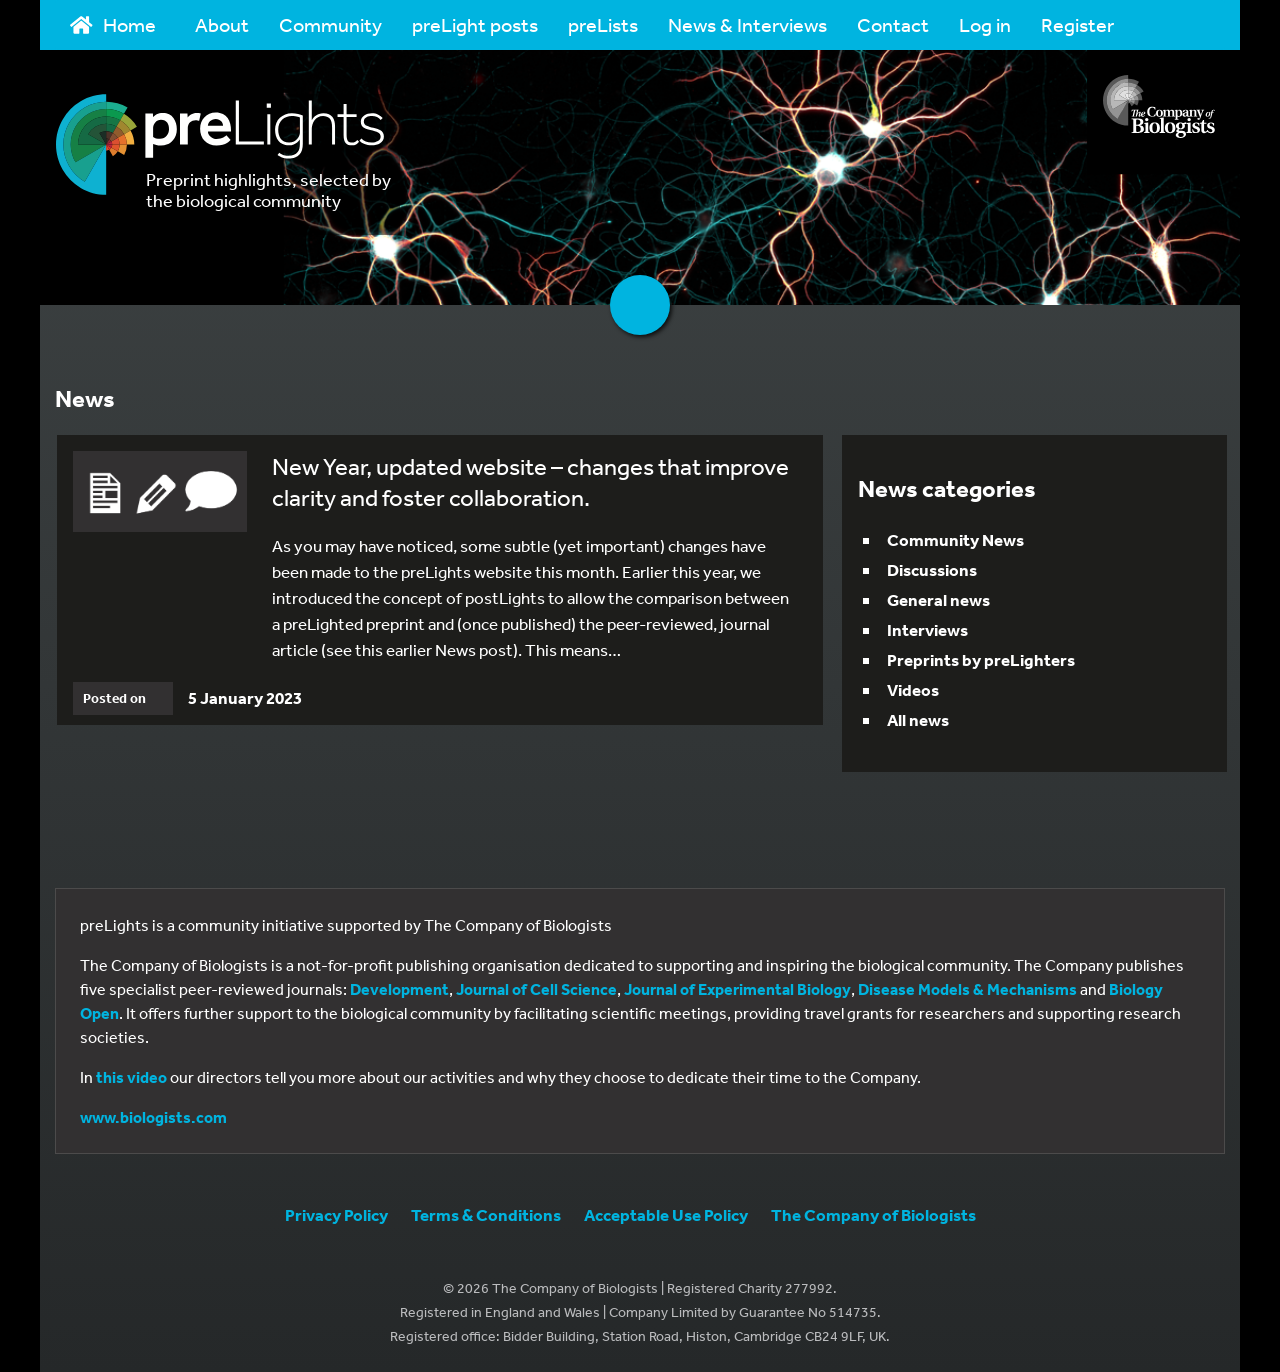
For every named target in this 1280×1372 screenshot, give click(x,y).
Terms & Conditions (486, 1214)
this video (131, 1077)
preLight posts (475, 24)
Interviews (927, 629)
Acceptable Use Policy (666, 1214)
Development (399, 989)
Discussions (932, 569)
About (222, 24)
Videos (913, 689)
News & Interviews (747, 24)
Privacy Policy (336, 1214)
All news (918, 719)
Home (113, 24)
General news (938, 599)
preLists (603, 24)
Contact (893, 24)
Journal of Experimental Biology (737, 989)
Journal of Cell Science (536, 989)
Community (330, 24)
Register (1077, 24)
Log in (985, 24)
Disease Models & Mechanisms (967, 989)
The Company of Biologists (873, 1214)
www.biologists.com (153, 1117)
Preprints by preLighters (981, 659)
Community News (955, 539)
